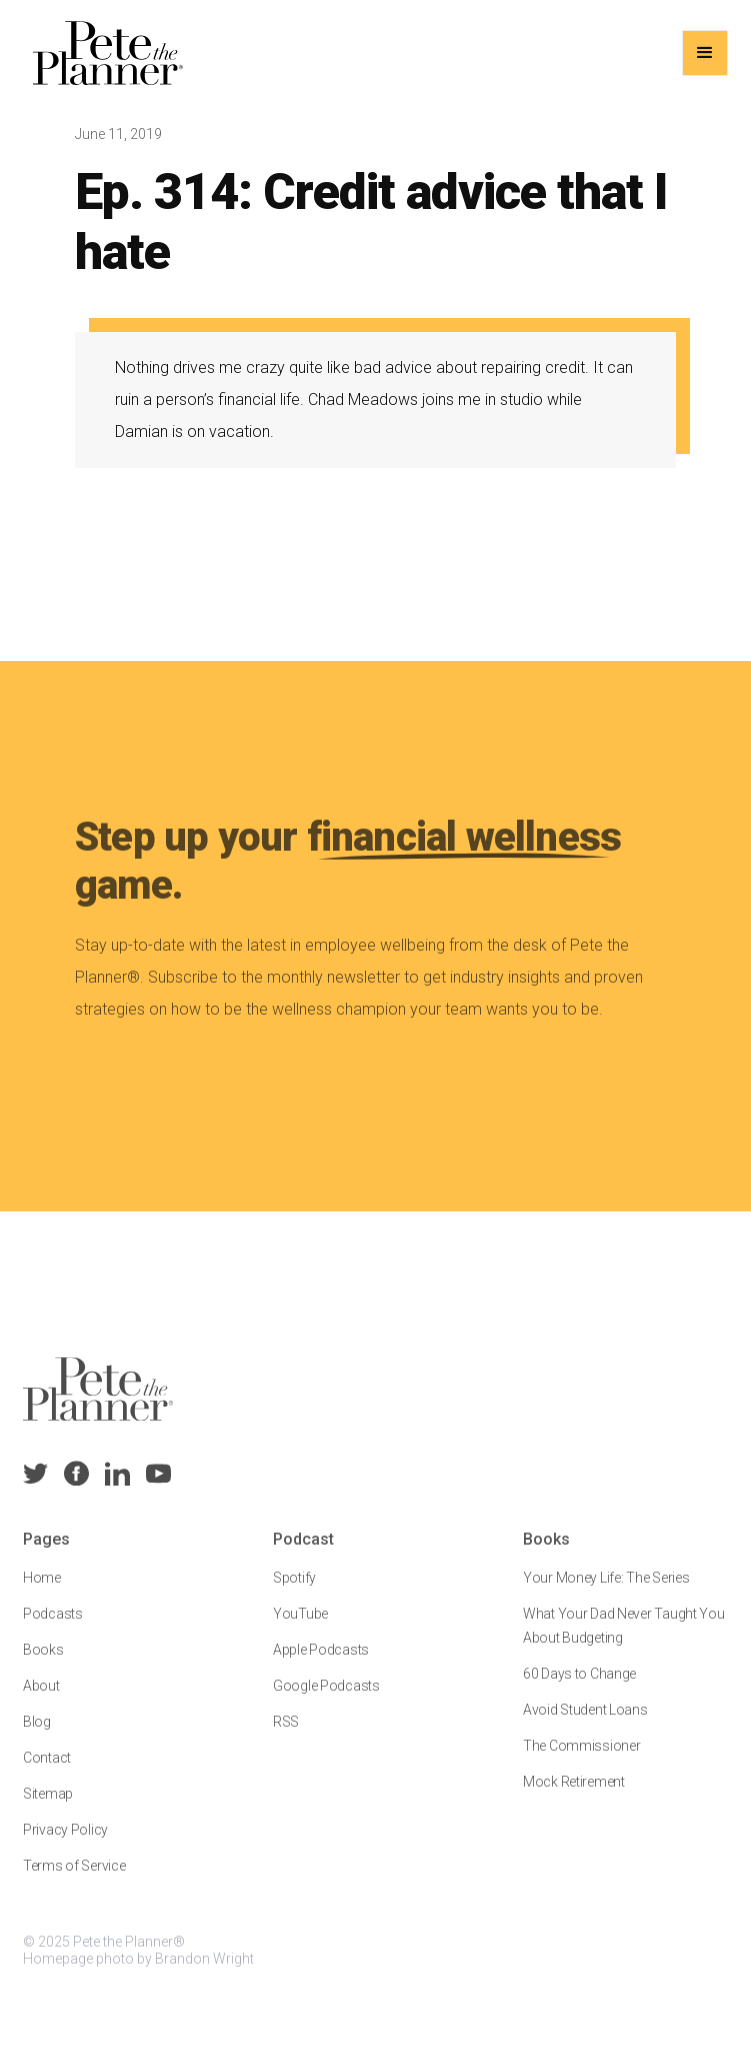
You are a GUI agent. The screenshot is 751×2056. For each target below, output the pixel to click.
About (41, 1700)
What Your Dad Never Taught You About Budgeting (623, 1640)
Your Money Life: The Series (605, 1592)
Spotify (294, 1592)
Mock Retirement (573, 1796)
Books (43, 1664)
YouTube (300, 1628)
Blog (37, 1736)
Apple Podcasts (321, 1664)
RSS (286, 1736)
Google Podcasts (326, 1700)
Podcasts (53, 1628)
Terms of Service (74, 1880)
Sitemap (48, 1808)
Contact (47, 1772)
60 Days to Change (578, 1688)
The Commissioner (581, 1760)
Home (42, 1592)
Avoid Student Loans (584, 1724)
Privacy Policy (65, 1844)
